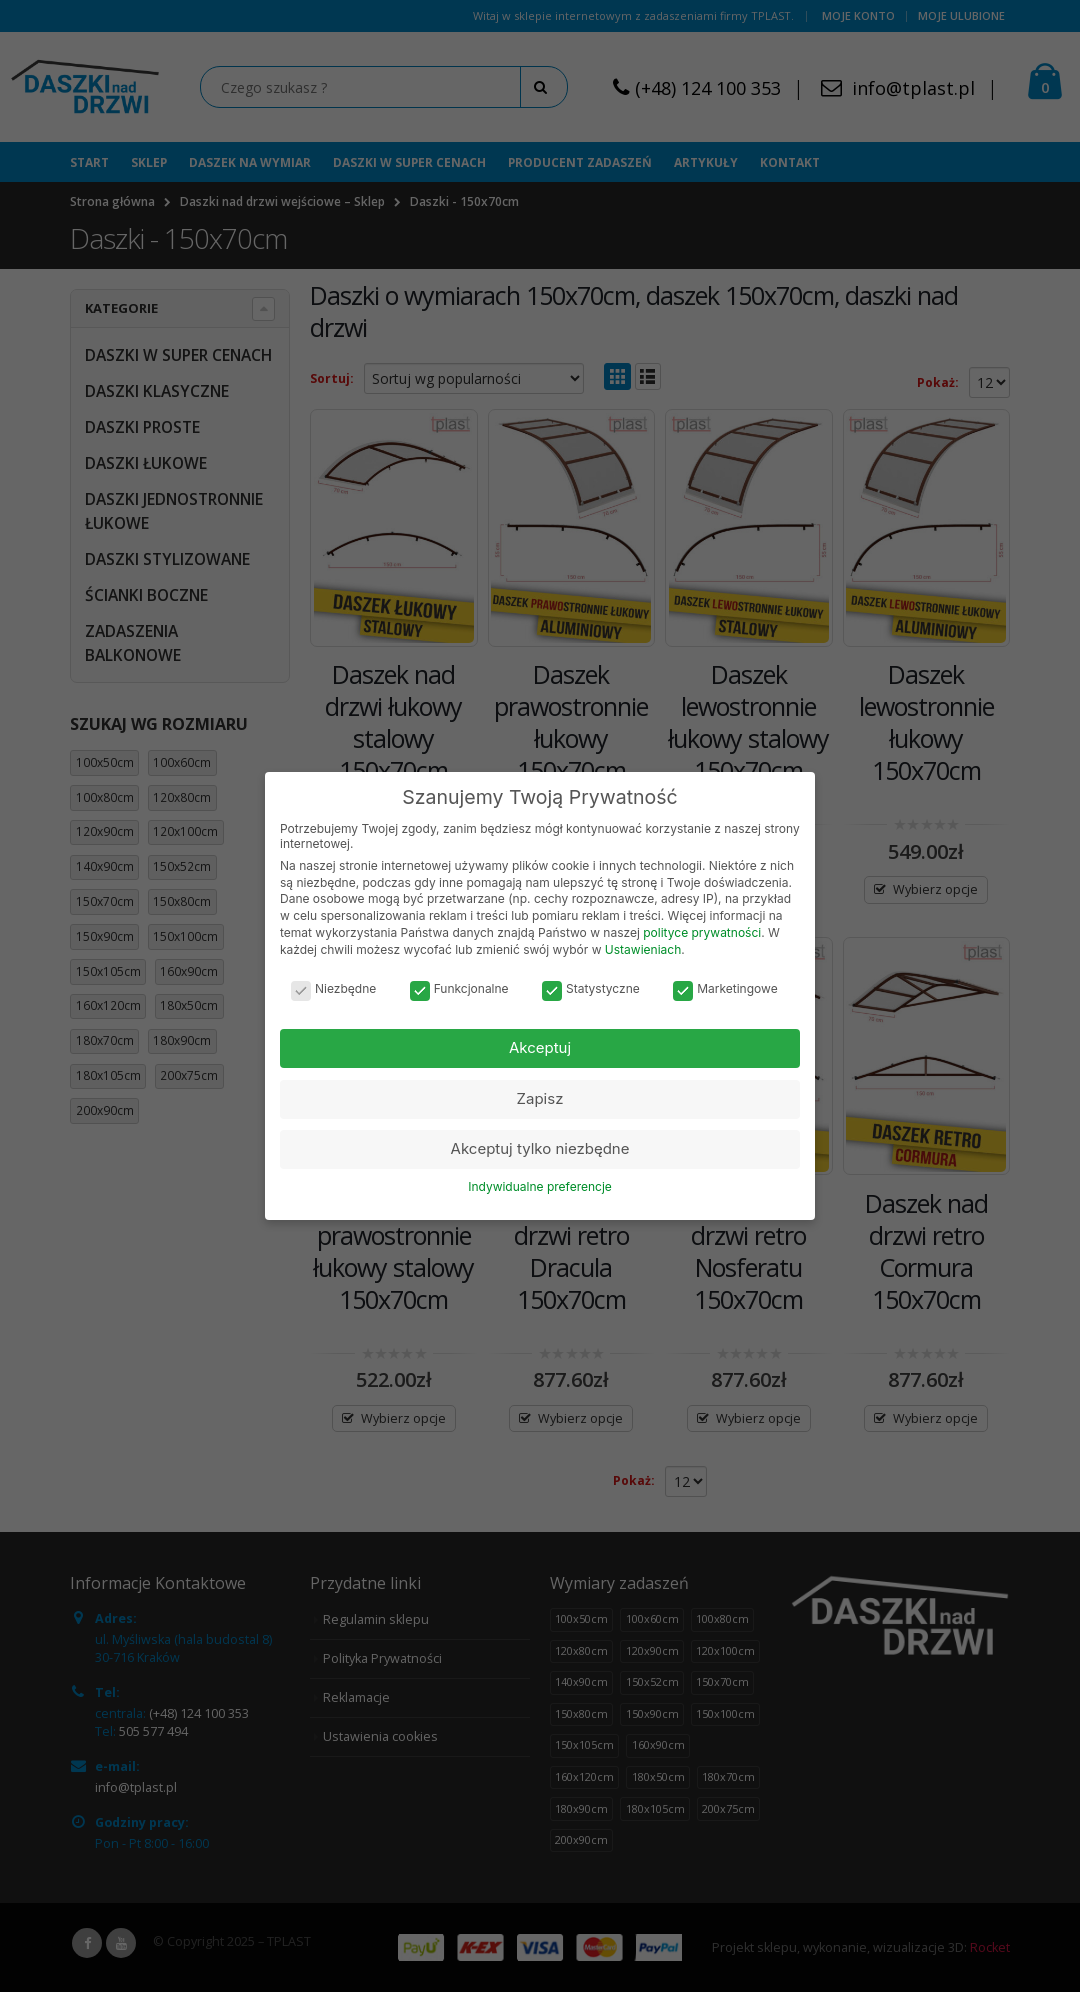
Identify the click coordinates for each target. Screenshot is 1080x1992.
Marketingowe (725, 988)
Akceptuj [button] (540, 1047)
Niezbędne (333, 988)
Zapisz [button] (540, 1098)
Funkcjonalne (459, 988)
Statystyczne (591, 988)
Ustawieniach (643, 949)
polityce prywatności (702, 932)
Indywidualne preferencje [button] (540, 1186)
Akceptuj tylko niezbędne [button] (540, 1148)
